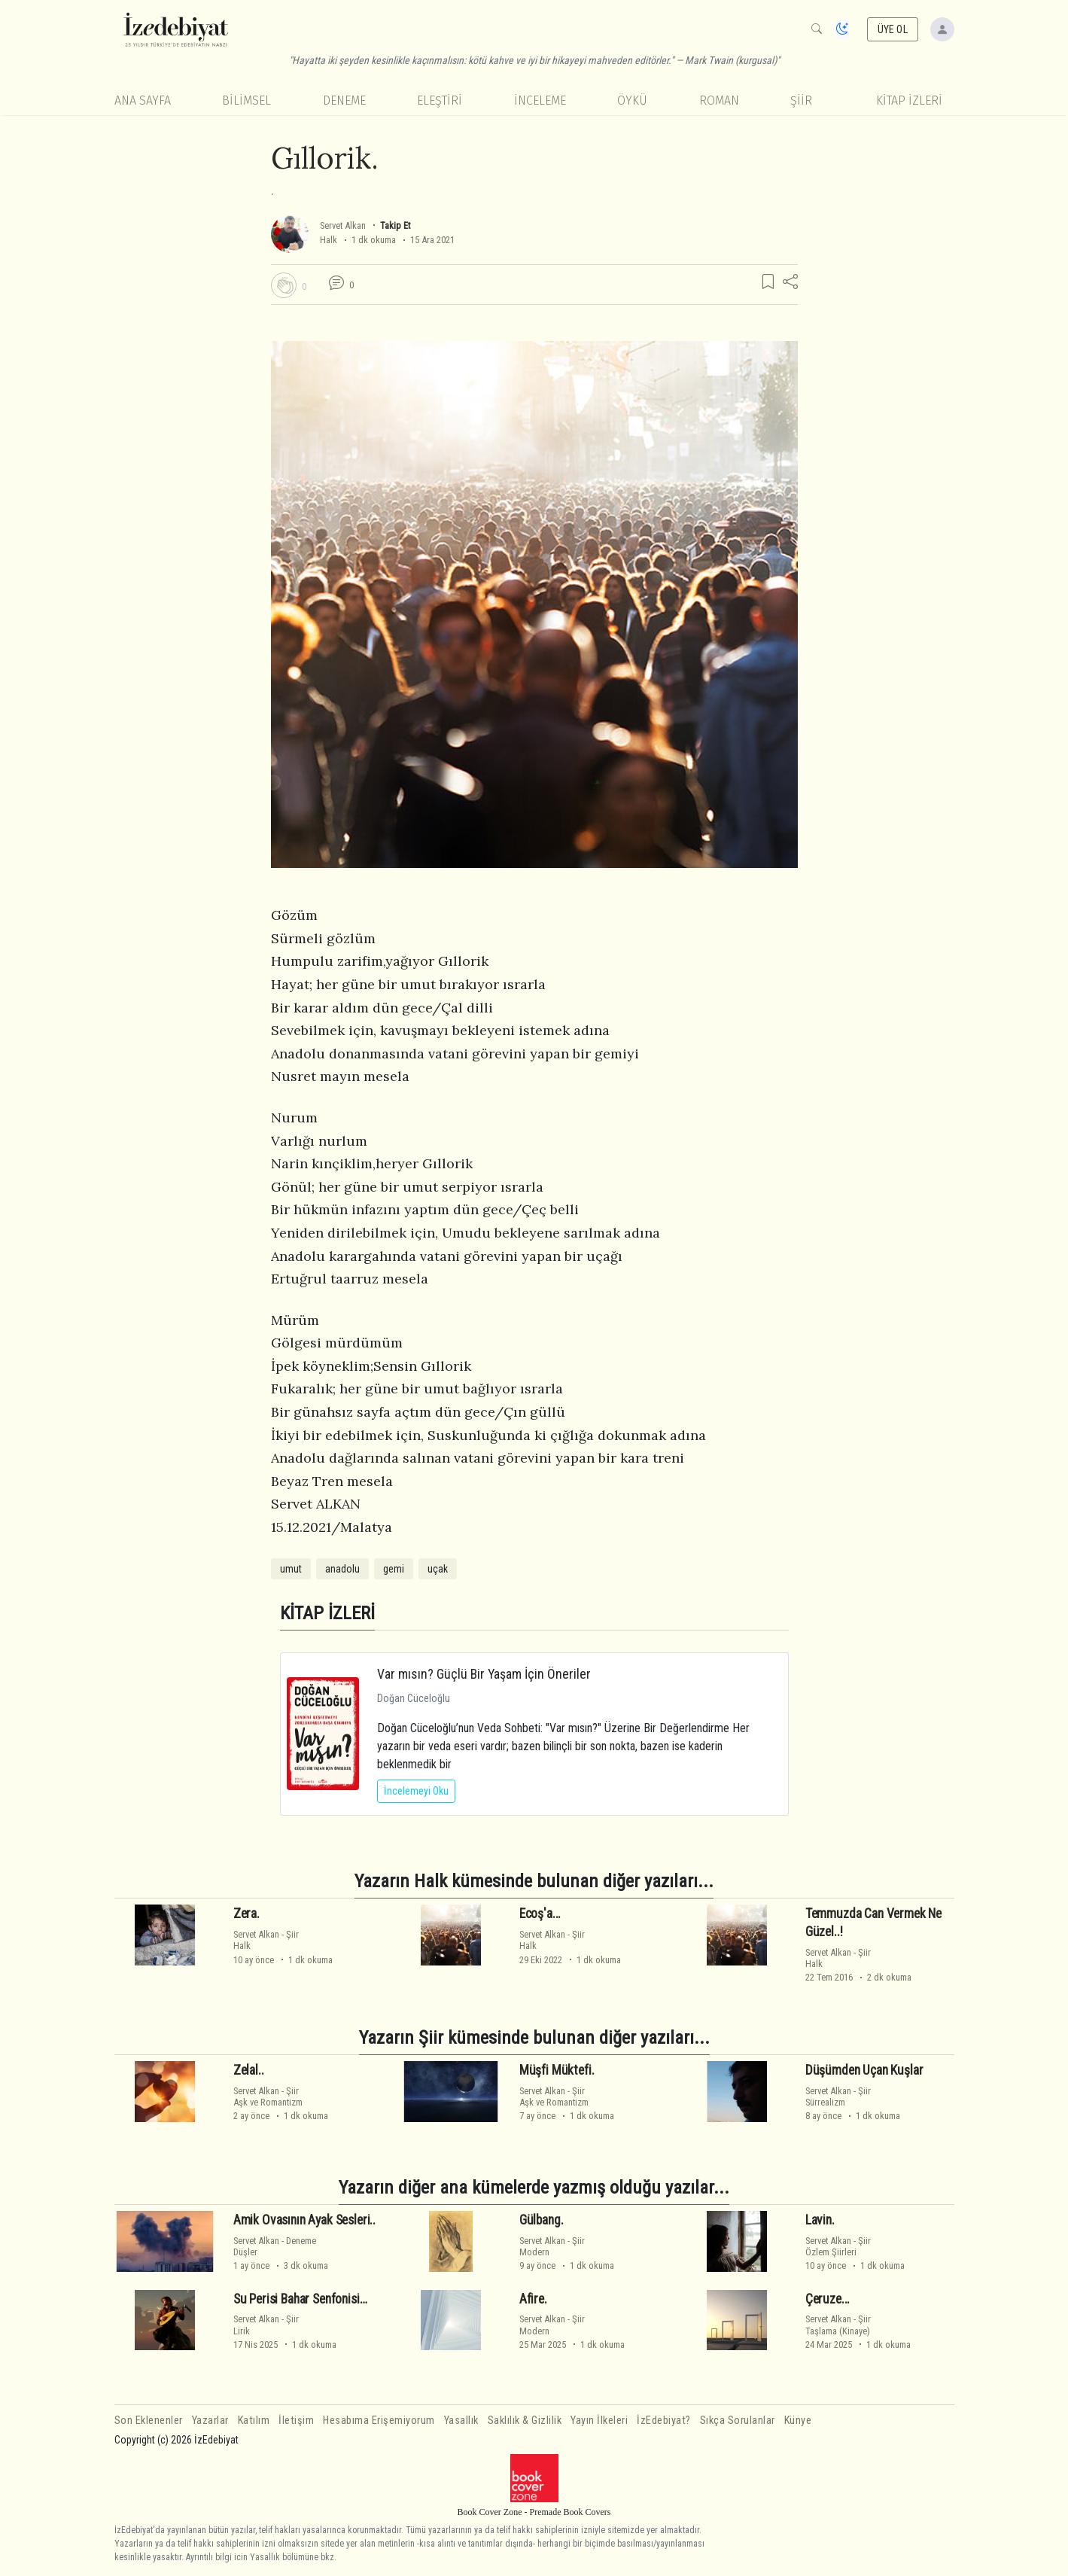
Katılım (254, 2420)
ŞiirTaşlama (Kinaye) (838, 2324)
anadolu (342, 1569)
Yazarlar (210, 2420)
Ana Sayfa (142, 100)
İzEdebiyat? (664, 2420)
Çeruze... (827, 2298)
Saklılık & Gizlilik (525, 2420)
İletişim (296, 2420)
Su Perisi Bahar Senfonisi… (300, 2298)
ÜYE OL (893, 29)
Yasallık (461, 2420)
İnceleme (540, 100)
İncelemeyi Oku (416, 1791)
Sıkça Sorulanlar (737, 2420)
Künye (798, 2420)
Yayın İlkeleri (599, 2420)
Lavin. (820, 2219)
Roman (719, 100)
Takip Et (395, 225)
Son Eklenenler (148, 2420)
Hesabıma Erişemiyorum (379, 2420)
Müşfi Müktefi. (557, 2070)
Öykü (632, 100)
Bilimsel (246, 100)
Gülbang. (541, 2219)
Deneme (344, 100)
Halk (328, 239)
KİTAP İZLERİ (909, 100)
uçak (438, 1569)
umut (291, 1569)
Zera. (246, 1913)
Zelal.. (248, 2070)
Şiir (801, 100)
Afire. (533, 2298)
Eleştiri (439, 100)
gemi (393, 1569)
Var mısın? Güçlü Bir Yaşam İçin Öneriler (484, 1674)
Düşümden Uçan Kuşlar (864, 2070)
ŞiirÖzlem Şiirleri (838, 2246)
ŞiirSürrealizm (838, 2096)
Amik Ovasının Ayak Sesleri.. (304, 2219)
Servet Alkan (343, 225)
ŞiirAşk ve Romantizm (268, 2096)
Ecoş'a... (540, 1913)
